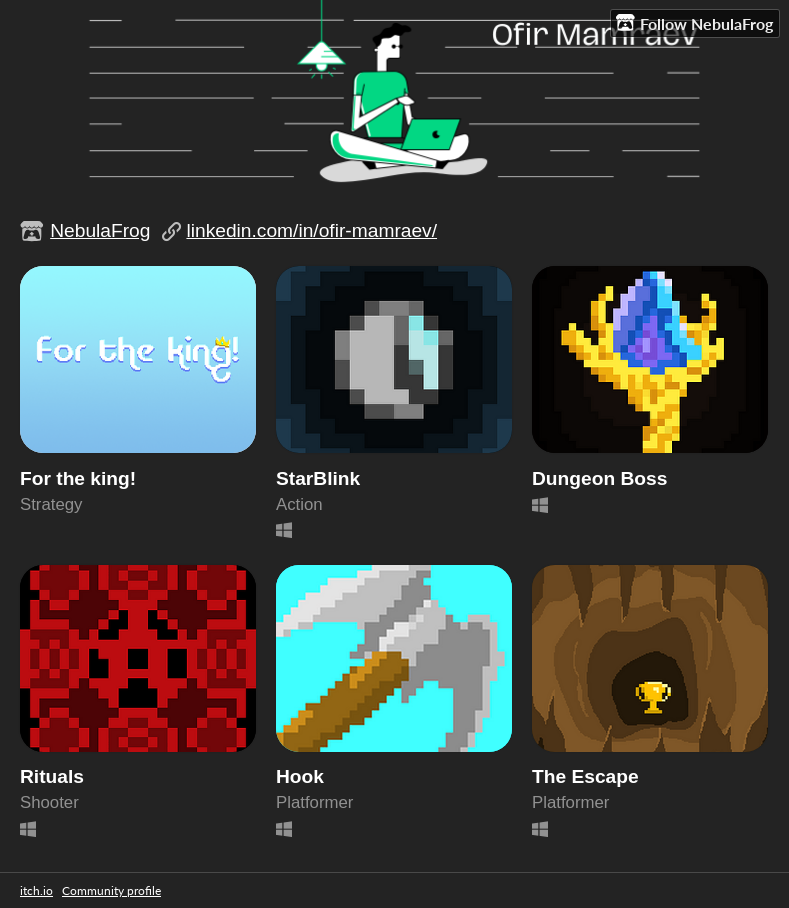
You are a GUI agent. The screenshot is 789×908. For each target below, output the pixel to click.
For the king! (78, 478)
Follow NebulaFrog (694, 23)
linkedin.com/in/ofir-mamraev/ (311, 230)
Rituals (52, 776)
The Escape (585, 776)
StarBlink (318, 478)
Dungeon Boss (599, 478)
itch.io (36, 890)
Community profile (111, 890)
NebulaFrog (100, 230)
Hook (300, 776)
